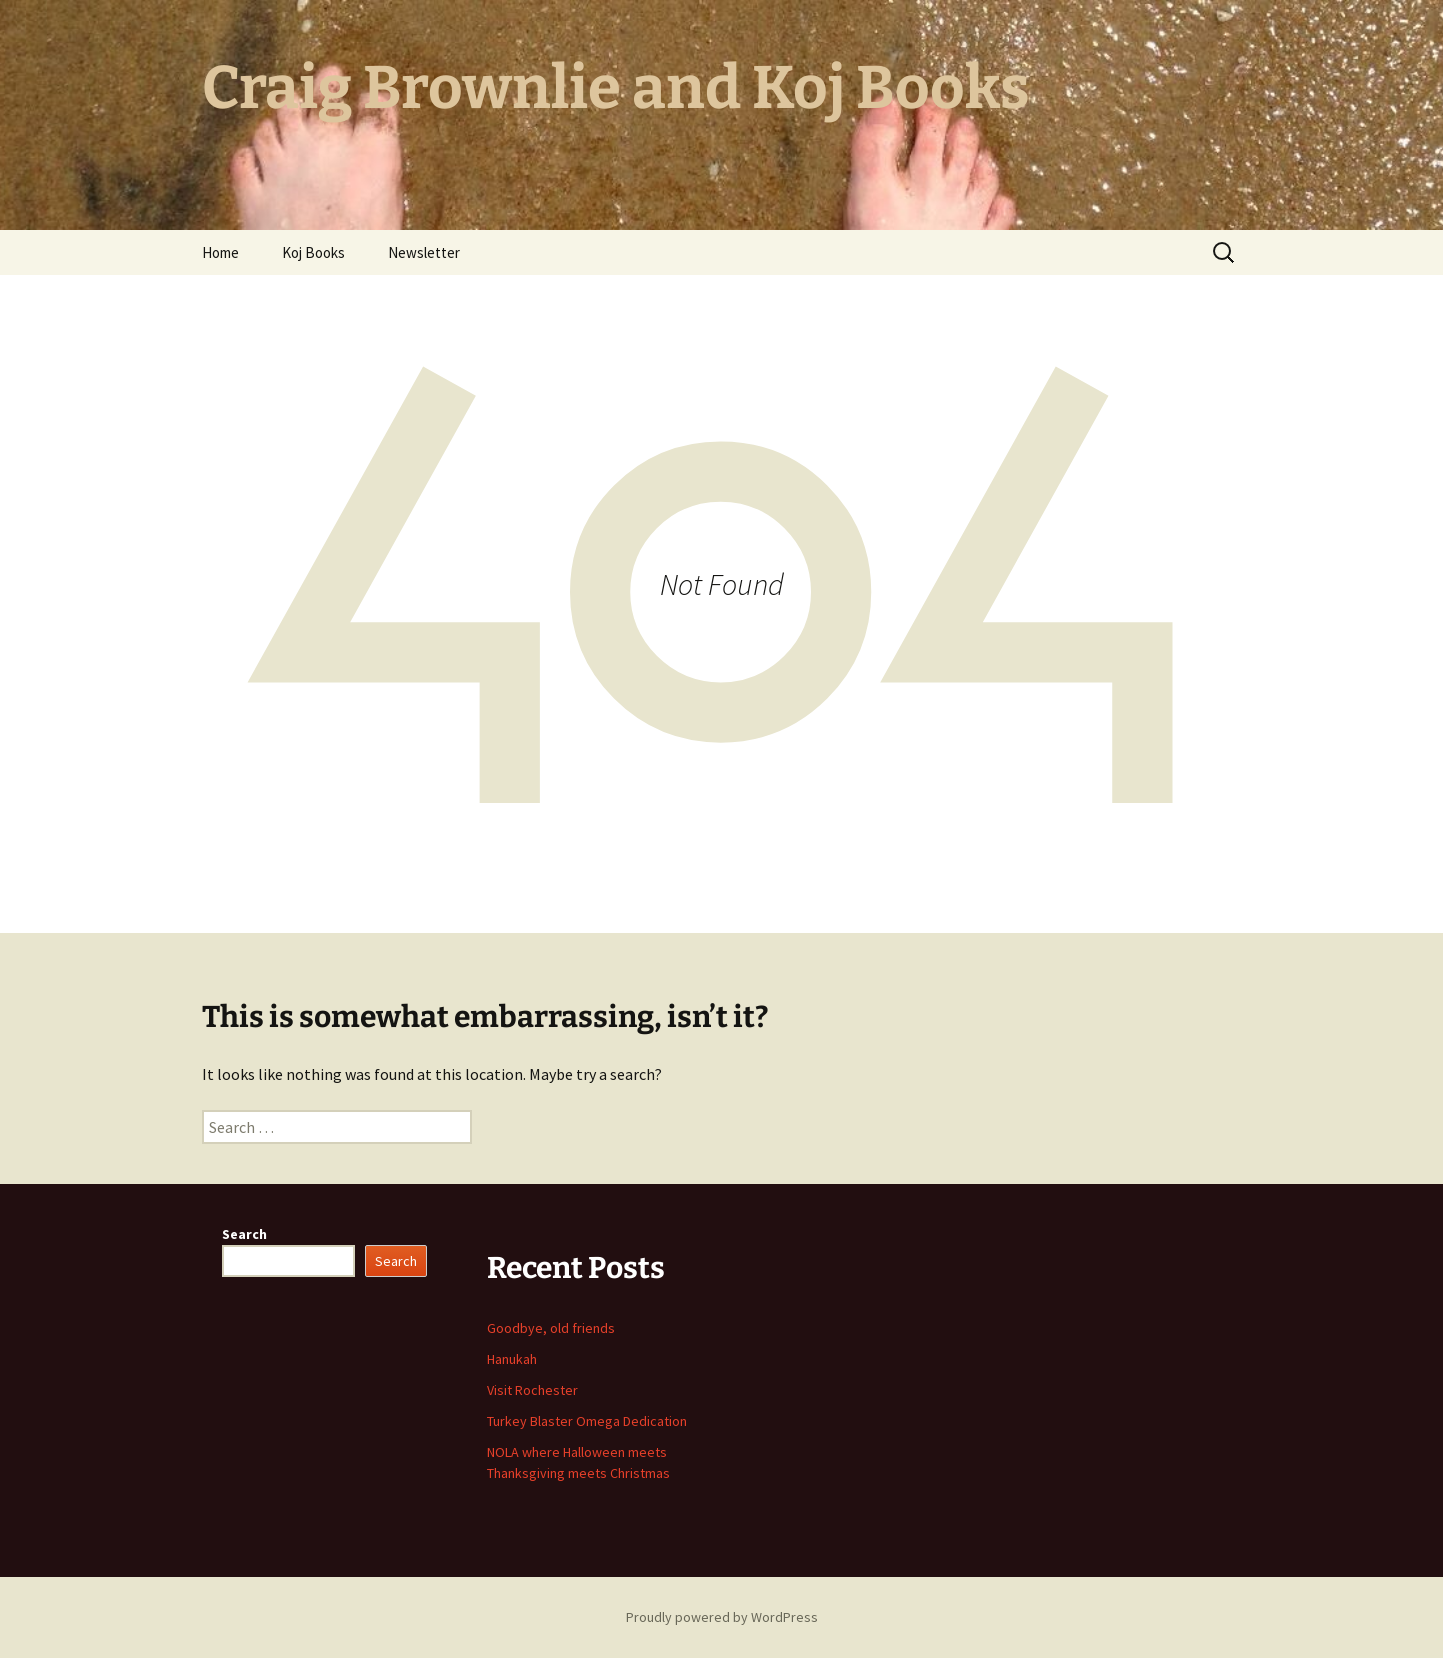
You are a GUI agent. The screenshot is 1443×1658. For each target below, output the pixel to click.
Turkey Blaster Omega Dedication (587, 1421)
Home (220, 252)
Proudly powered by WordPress (722, 1617)
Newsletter (424, 252)
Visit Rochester (532, 1390)
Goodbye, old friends (551, 1328)
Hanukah (512, 1359)
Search (244, 1234)
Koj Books (313, 252)
